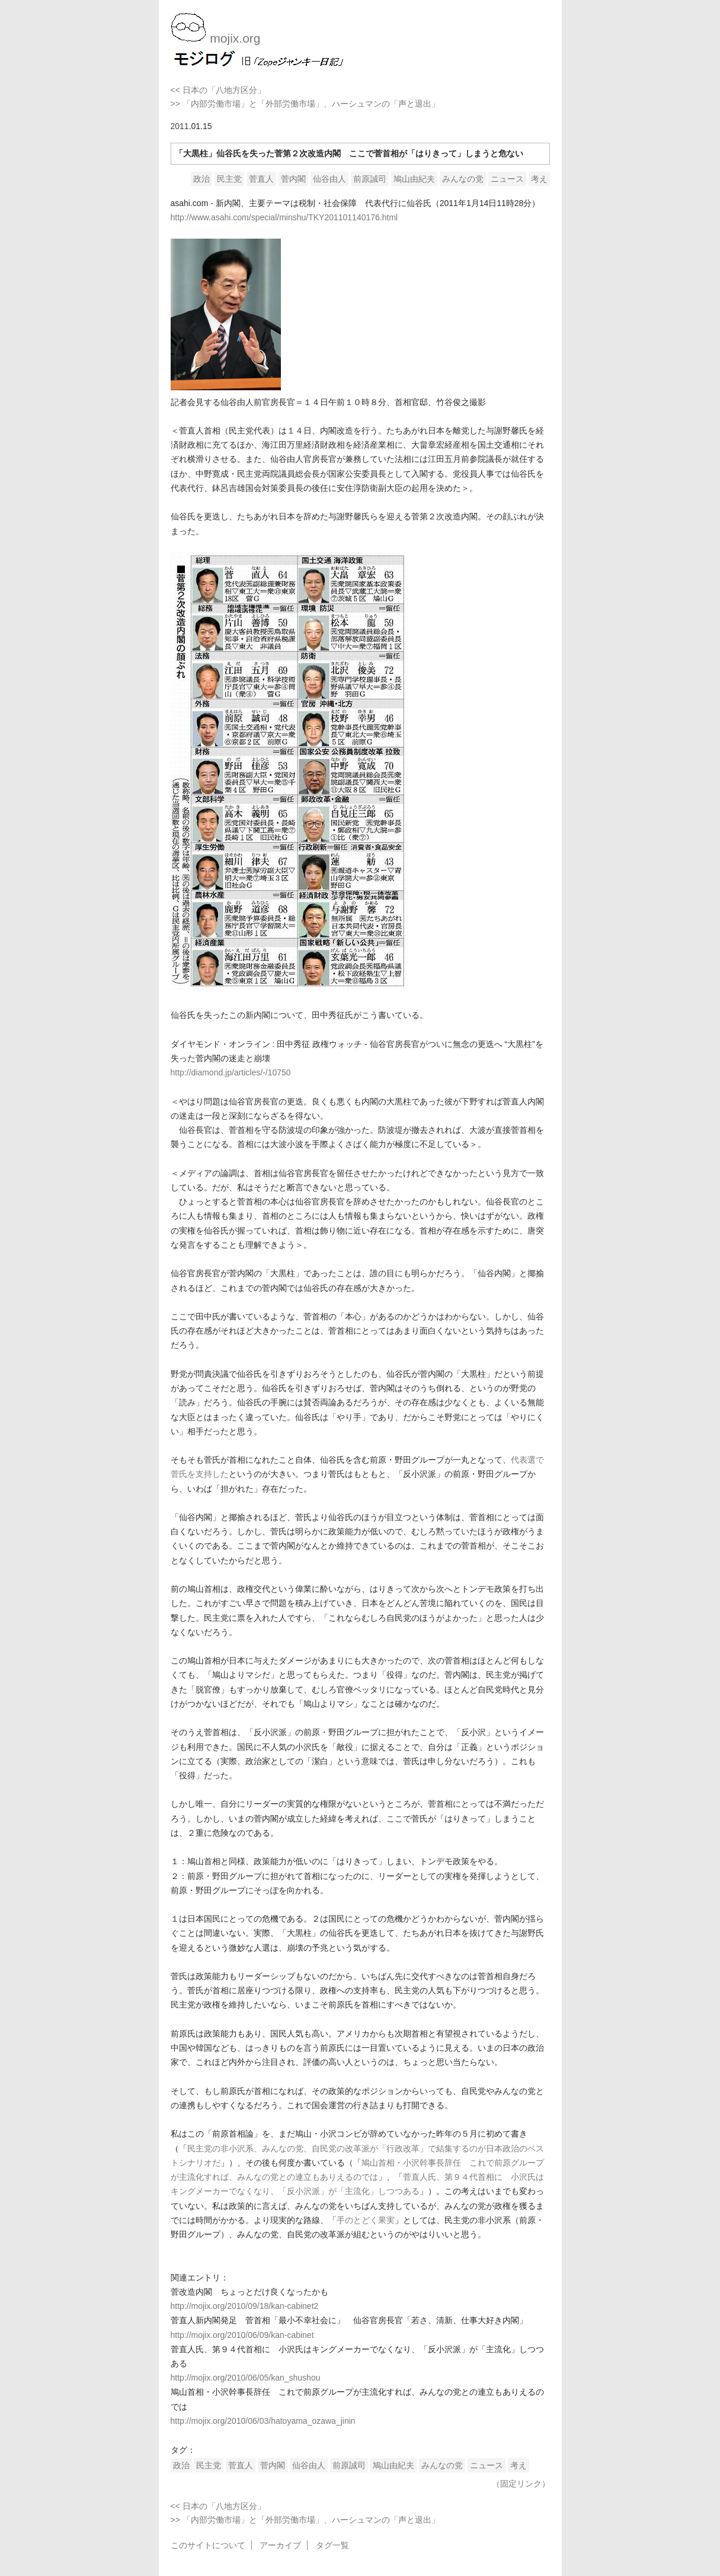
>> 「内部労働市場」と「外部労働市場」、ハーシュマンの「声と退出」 (305, 103)
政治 (201, 179)
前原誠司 (369, 179)
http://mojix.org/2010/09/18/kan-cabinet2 (245, 2306)
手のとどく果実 (366, 2220)
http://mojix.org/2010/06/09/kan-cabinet (242, 2335)
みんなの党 (463, 179)
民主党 (229, 179)
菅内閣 (293, 179)
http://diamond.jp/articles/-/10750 (231, 1072)
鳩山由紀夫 (414, 179)
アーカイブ (280, 2545)
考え (539, 179)
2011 (180, 126)
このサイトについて (208, 2545)
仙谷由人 (329, 179)
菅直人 (261, 179)
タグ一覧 (332, 2545)
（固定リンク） (521, 2483)
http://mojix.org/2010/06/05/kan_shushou (246, 2377)
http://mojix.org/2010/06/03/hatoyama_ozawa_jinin (263, 2421)
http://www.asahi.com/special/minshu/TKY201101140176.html (284, 217)
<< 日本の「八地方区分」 (218, 90)
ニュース (507, 179)
